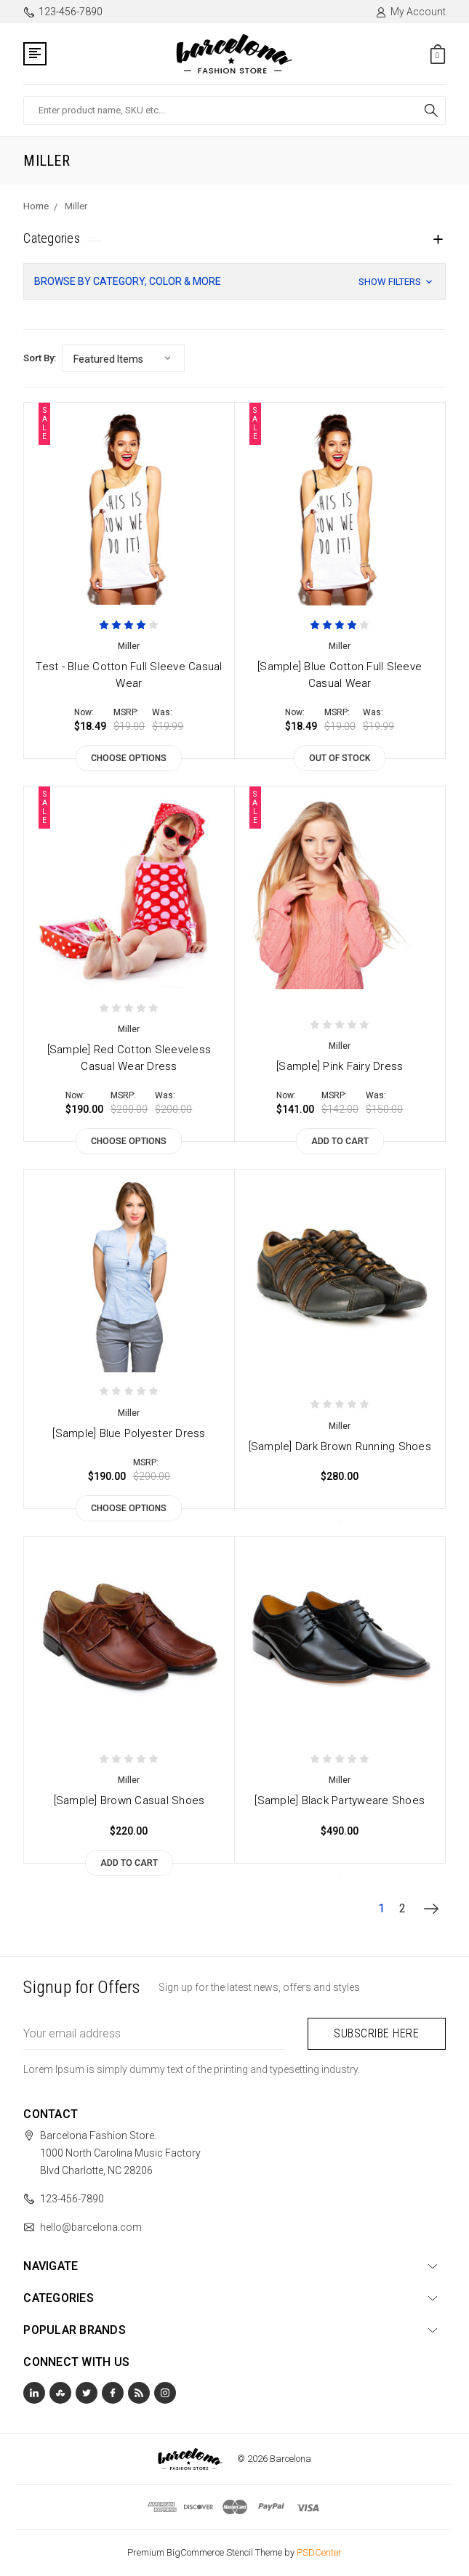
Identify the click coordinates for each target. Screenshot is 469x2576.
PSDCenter (319, 2552)
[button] (234, 281)
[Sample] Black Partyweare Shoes (339, 1800)
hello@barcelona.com (91, 2227)
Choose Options (129, 758)
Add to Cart (340, 1141)
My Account (410, 11)
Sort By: (39, 358)
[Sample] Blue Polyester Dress (128, 1433)
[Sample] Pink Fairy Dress (339, 1066)
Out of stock (339, 758)
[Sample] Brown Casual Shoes (129, 1800)
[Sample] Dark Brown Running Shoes (340, 1446)
